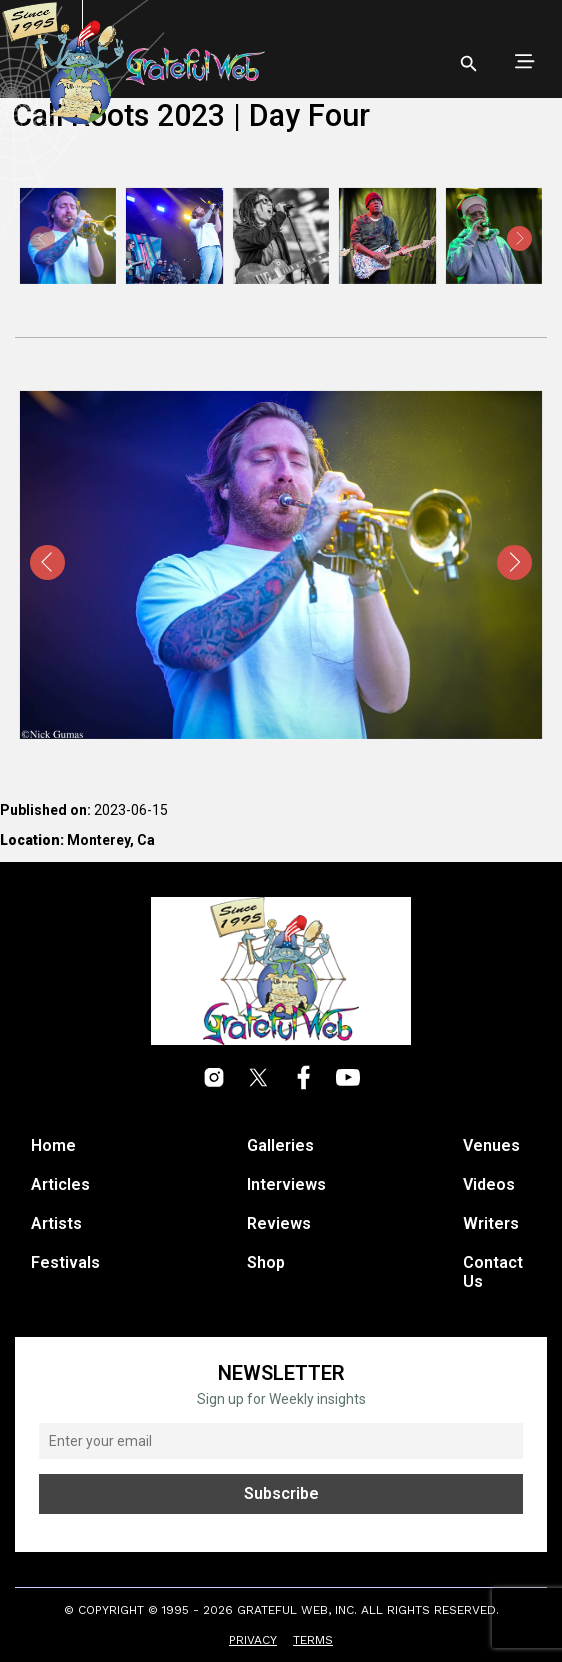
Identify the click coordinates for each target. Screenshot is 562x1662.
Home (53, 1145)
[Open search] (469, 64)
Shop (266, 1262)
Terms (313, 1640)
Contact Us (493, 1272)
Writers (491, 1223)
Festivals (65, 1262)
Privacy (253, 1640)
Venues (491, 1145)
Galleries (280, 1145)
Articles (60, 1184)
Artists (56, 1223)
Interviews (286, 1184)
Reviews (279, 1223)
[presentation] (519, 238)
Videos (489, 1184)
